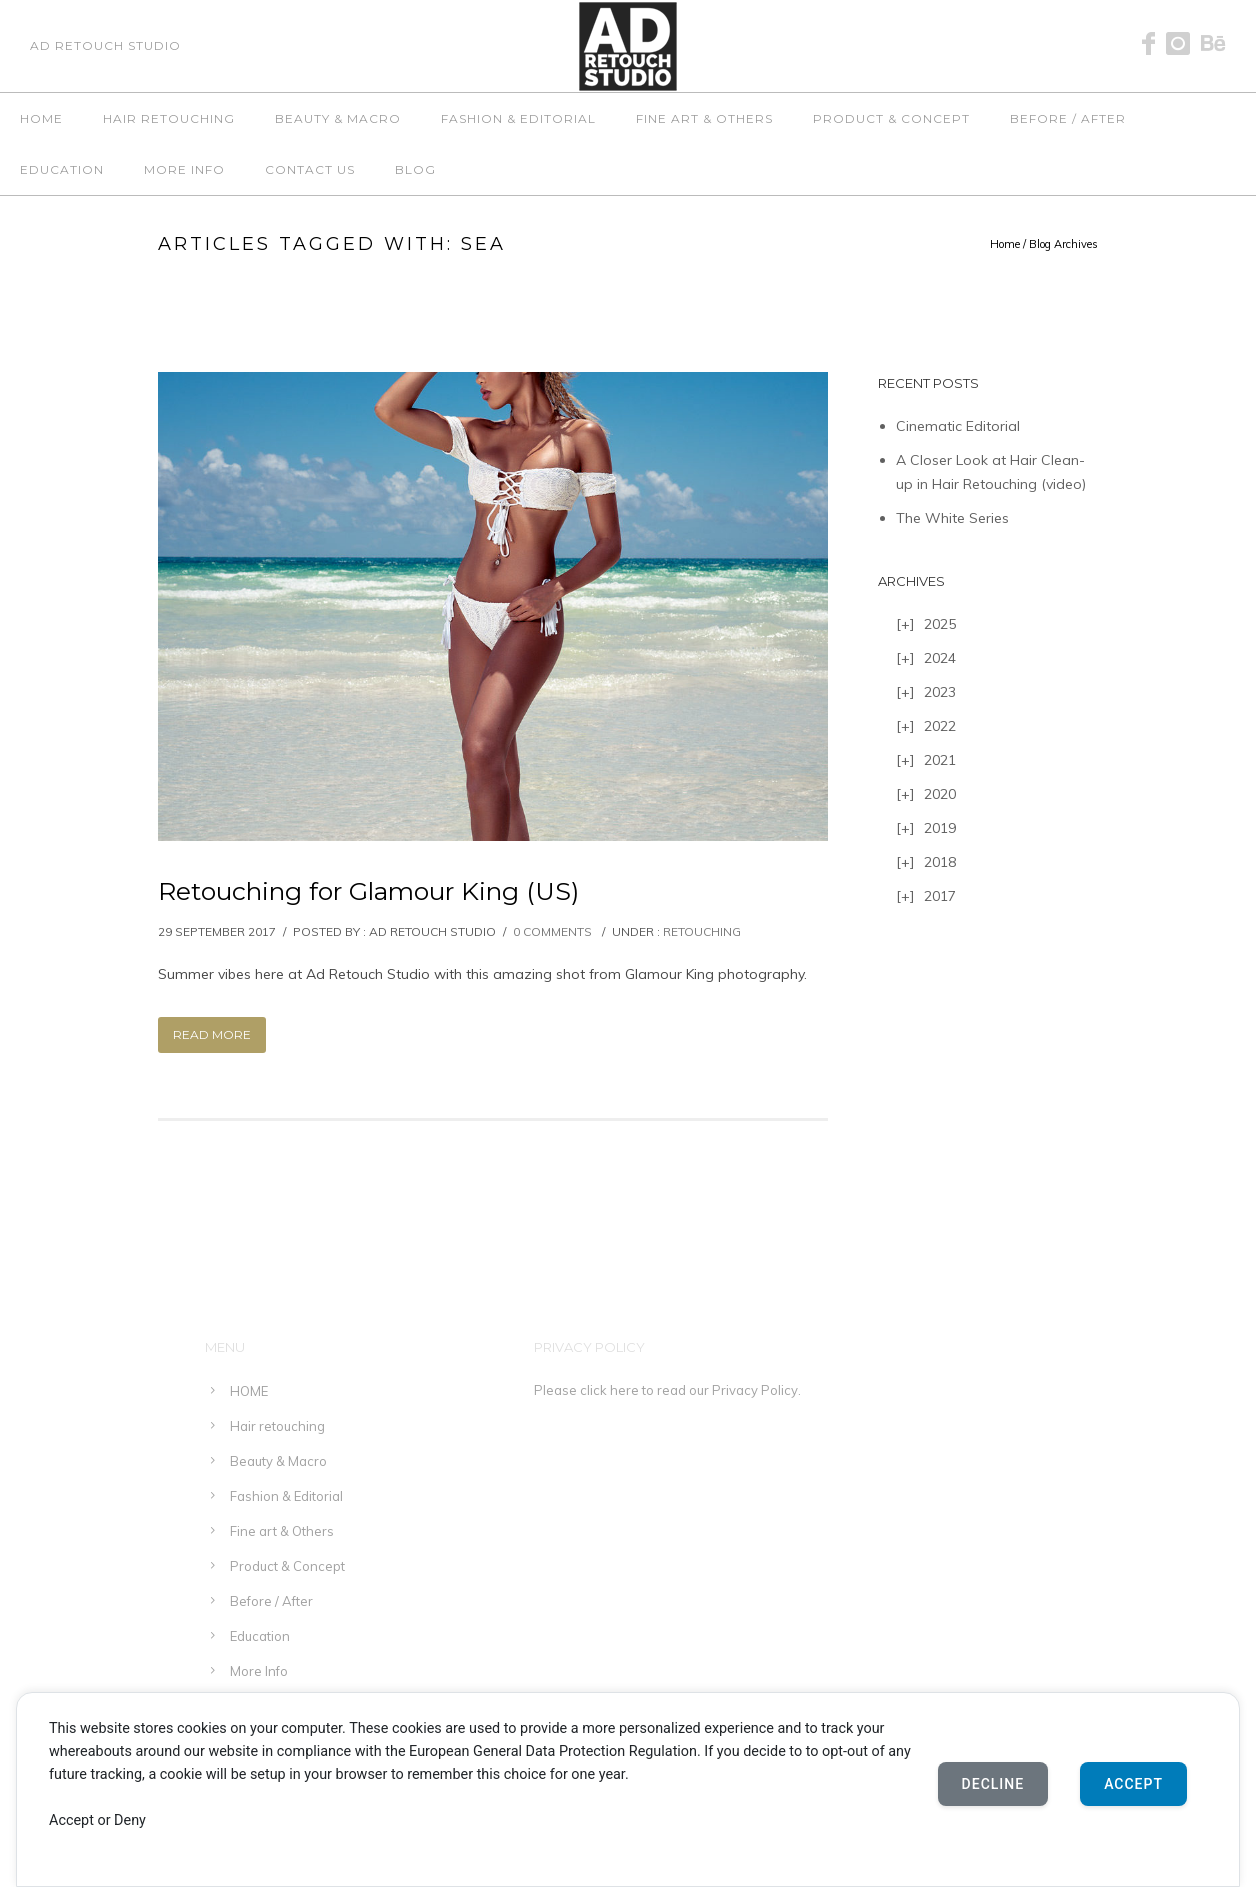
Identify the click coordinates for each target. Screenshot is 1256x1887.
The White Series (952, 518)
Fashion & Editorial (518, 118)
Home (1005, 244)
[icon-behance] (1213, 44)
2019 (940, 828)
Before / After (1068, 118)
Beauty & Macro (338, 118)
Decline (993, 1784)
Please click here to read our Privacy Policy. (667, 1390)
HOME (41, 118)
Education (62, 169)
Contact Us (310, 169)
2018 (940, 862)
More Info (184, 169)
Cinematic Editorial (958, 426)
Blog (415, 169)
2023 (940, 692)
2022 (940, 726)
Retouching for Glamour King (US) (368, 891)
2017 (940, 896)
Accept (1133, 1784)
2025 (940, 624)
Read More (212, 1034)
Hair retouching (169, 118)
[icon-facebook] (1154, 44)
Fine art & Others (704, 118)
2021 (940, 760)
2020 (940, 794)
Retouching (702, 931)
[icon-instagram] (1183, 44)
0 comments (552, 931)
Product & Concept (891, 118)
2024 (940, 658)
